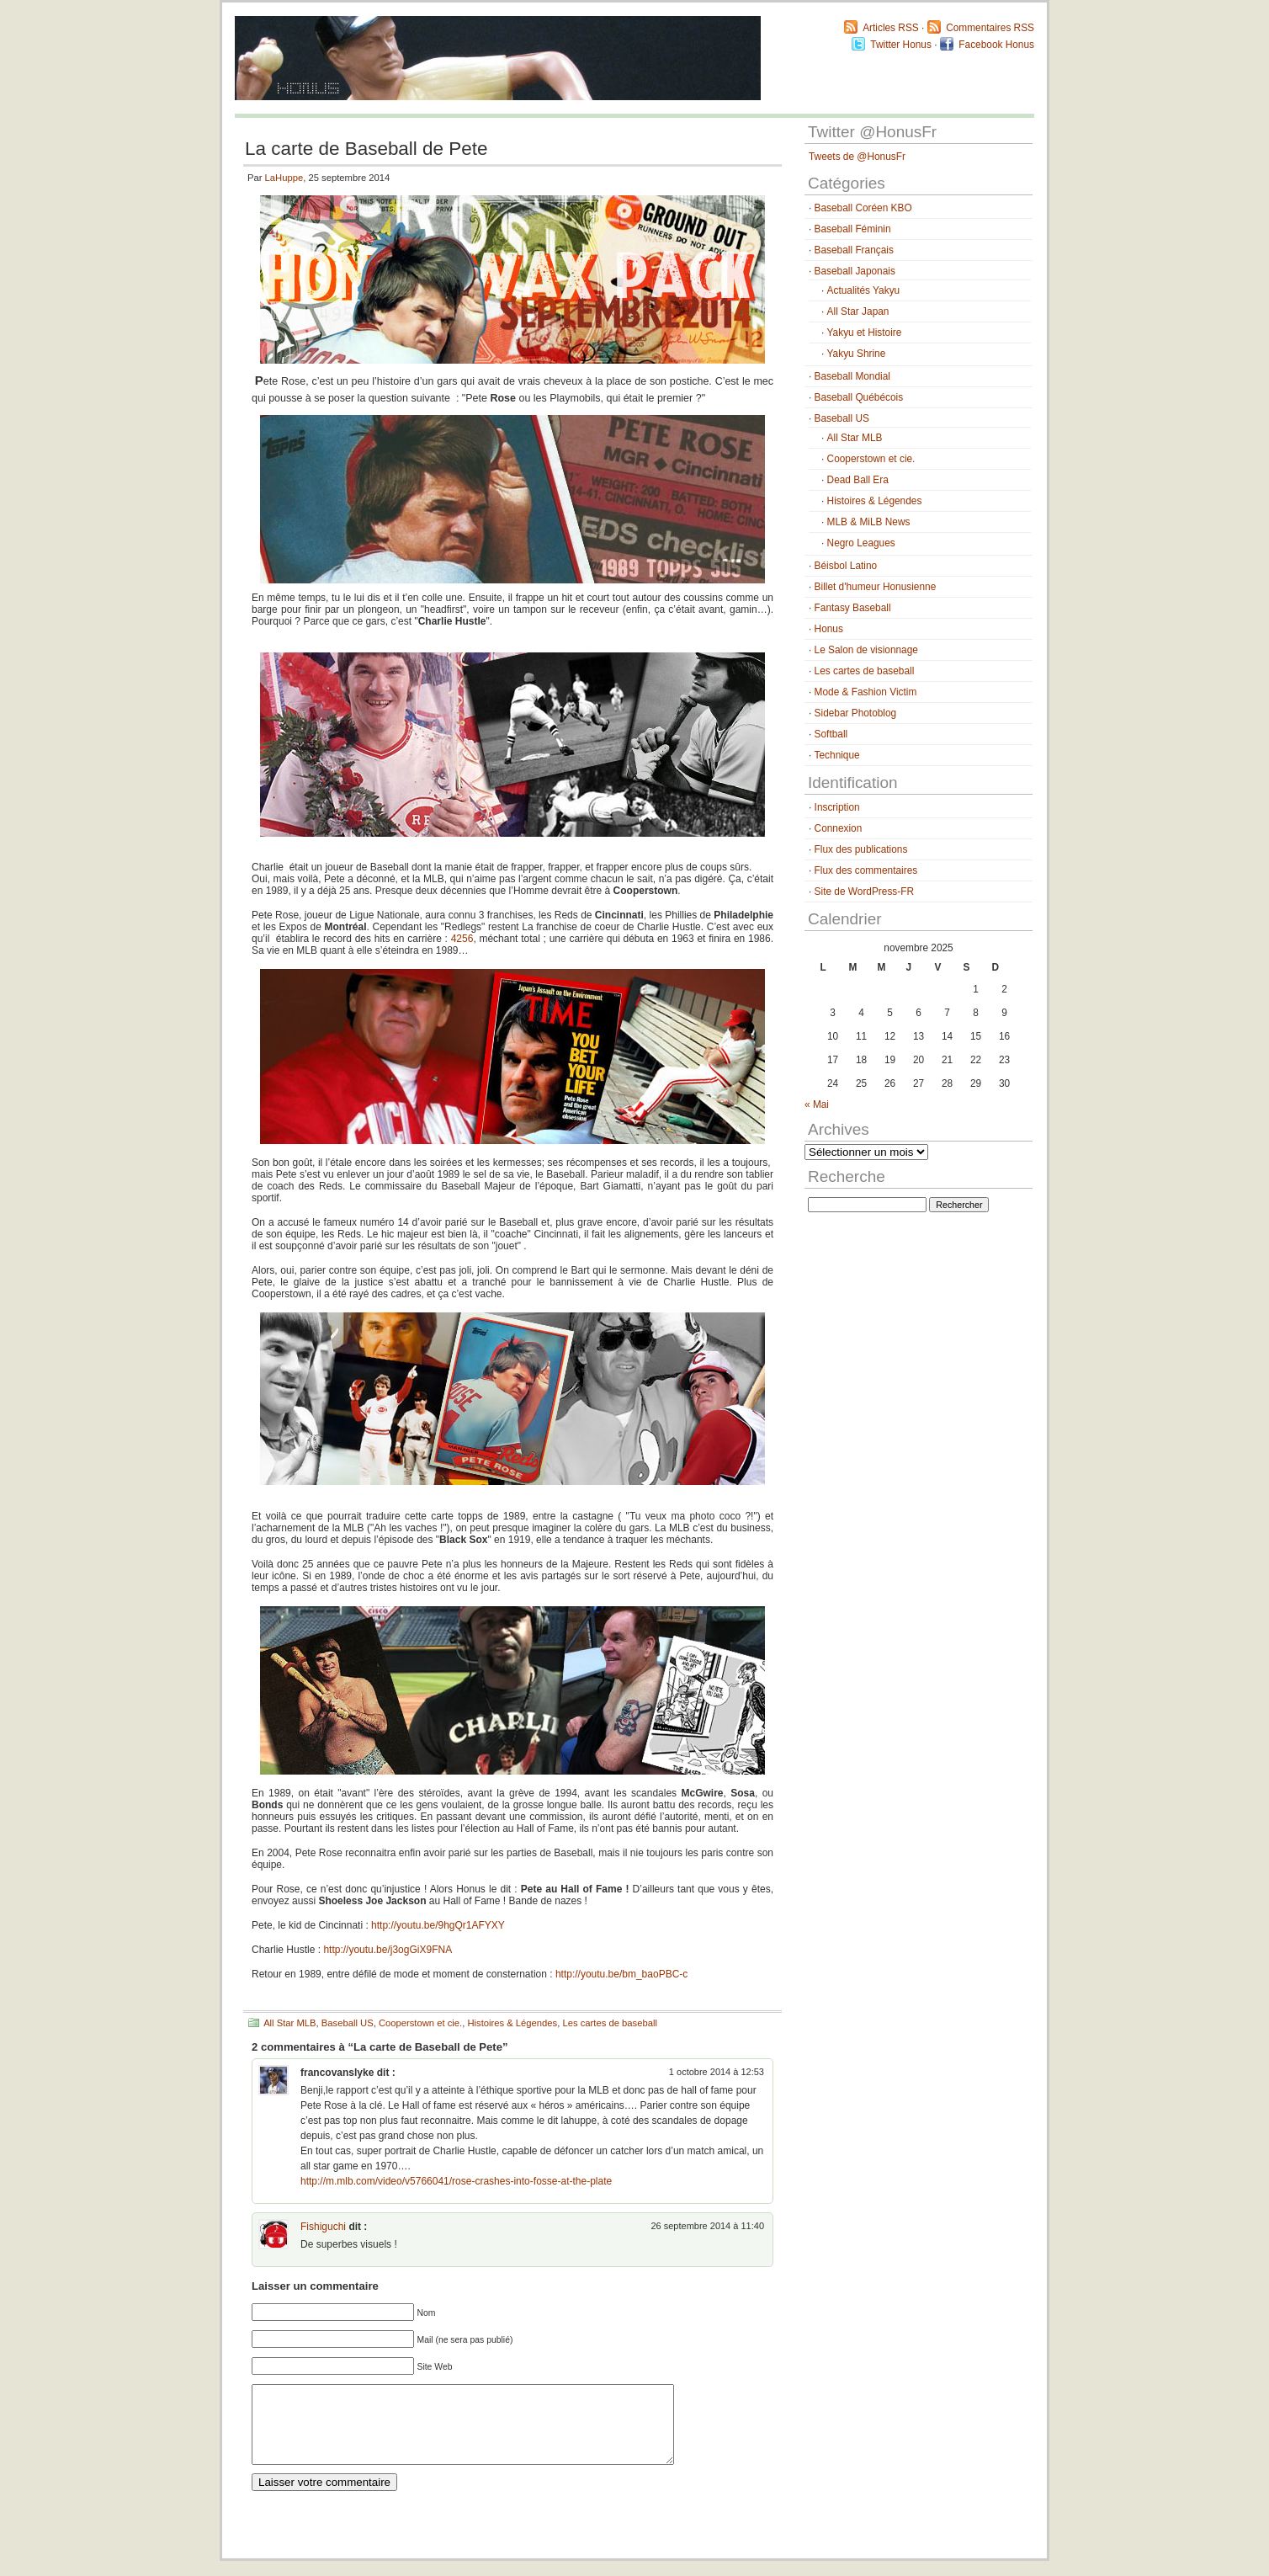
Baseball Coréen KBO (863, 208)
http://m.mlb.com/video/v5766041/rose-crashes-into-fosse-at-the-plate (456, 2181)
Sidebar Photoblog (856, 713)
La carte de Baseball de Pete (366, 148)
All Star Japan (858, 311)
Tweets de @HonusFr (857, 156)
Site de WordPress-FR (864, 891)
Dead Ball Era (858, 480)
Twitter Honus (901, 45)
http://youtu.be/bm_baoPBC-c (621, 1974)
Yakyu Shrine (856, 353)
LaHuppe (284, 178)
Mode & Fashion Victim (866, 692)
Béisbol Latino (846, 566)
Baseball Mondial (852, 376)
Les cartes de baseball (609, 2023)
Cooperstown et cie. (420, 2023)
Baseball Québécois (859, 397)
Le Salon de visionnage (866, 650)
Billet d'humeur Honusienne (876, 587)
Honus (829, 629)
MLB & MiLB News (869, 522)
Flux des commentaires (866, 870)
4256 (462, 939)
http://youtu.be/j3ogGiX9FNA (387, 1950)
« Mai (816, 1104)
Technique (837, 755)
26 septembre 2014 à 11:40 (707, 2226)
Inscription (837, 807)
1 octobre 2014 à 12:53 (716, 2072)
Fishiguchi (323, 2227)
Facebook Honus (996, 45)
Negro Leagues (861, 543)
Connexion (839, 828)
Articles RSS (891, 28)
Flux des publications (861, 849)
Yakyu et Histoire (864, 332)
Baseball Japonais (855, 271)
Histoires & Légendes (512, 2023)
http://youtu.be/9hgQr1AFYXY (438, 1925)
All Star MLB (289, 2023)
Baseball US (347, 2023)
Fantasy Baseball (853, 608)
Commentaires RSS (990, 28)
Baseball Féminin (853, 229)
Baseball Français (854, 250)
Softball (831, 734)
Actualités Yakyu (863, 290)
